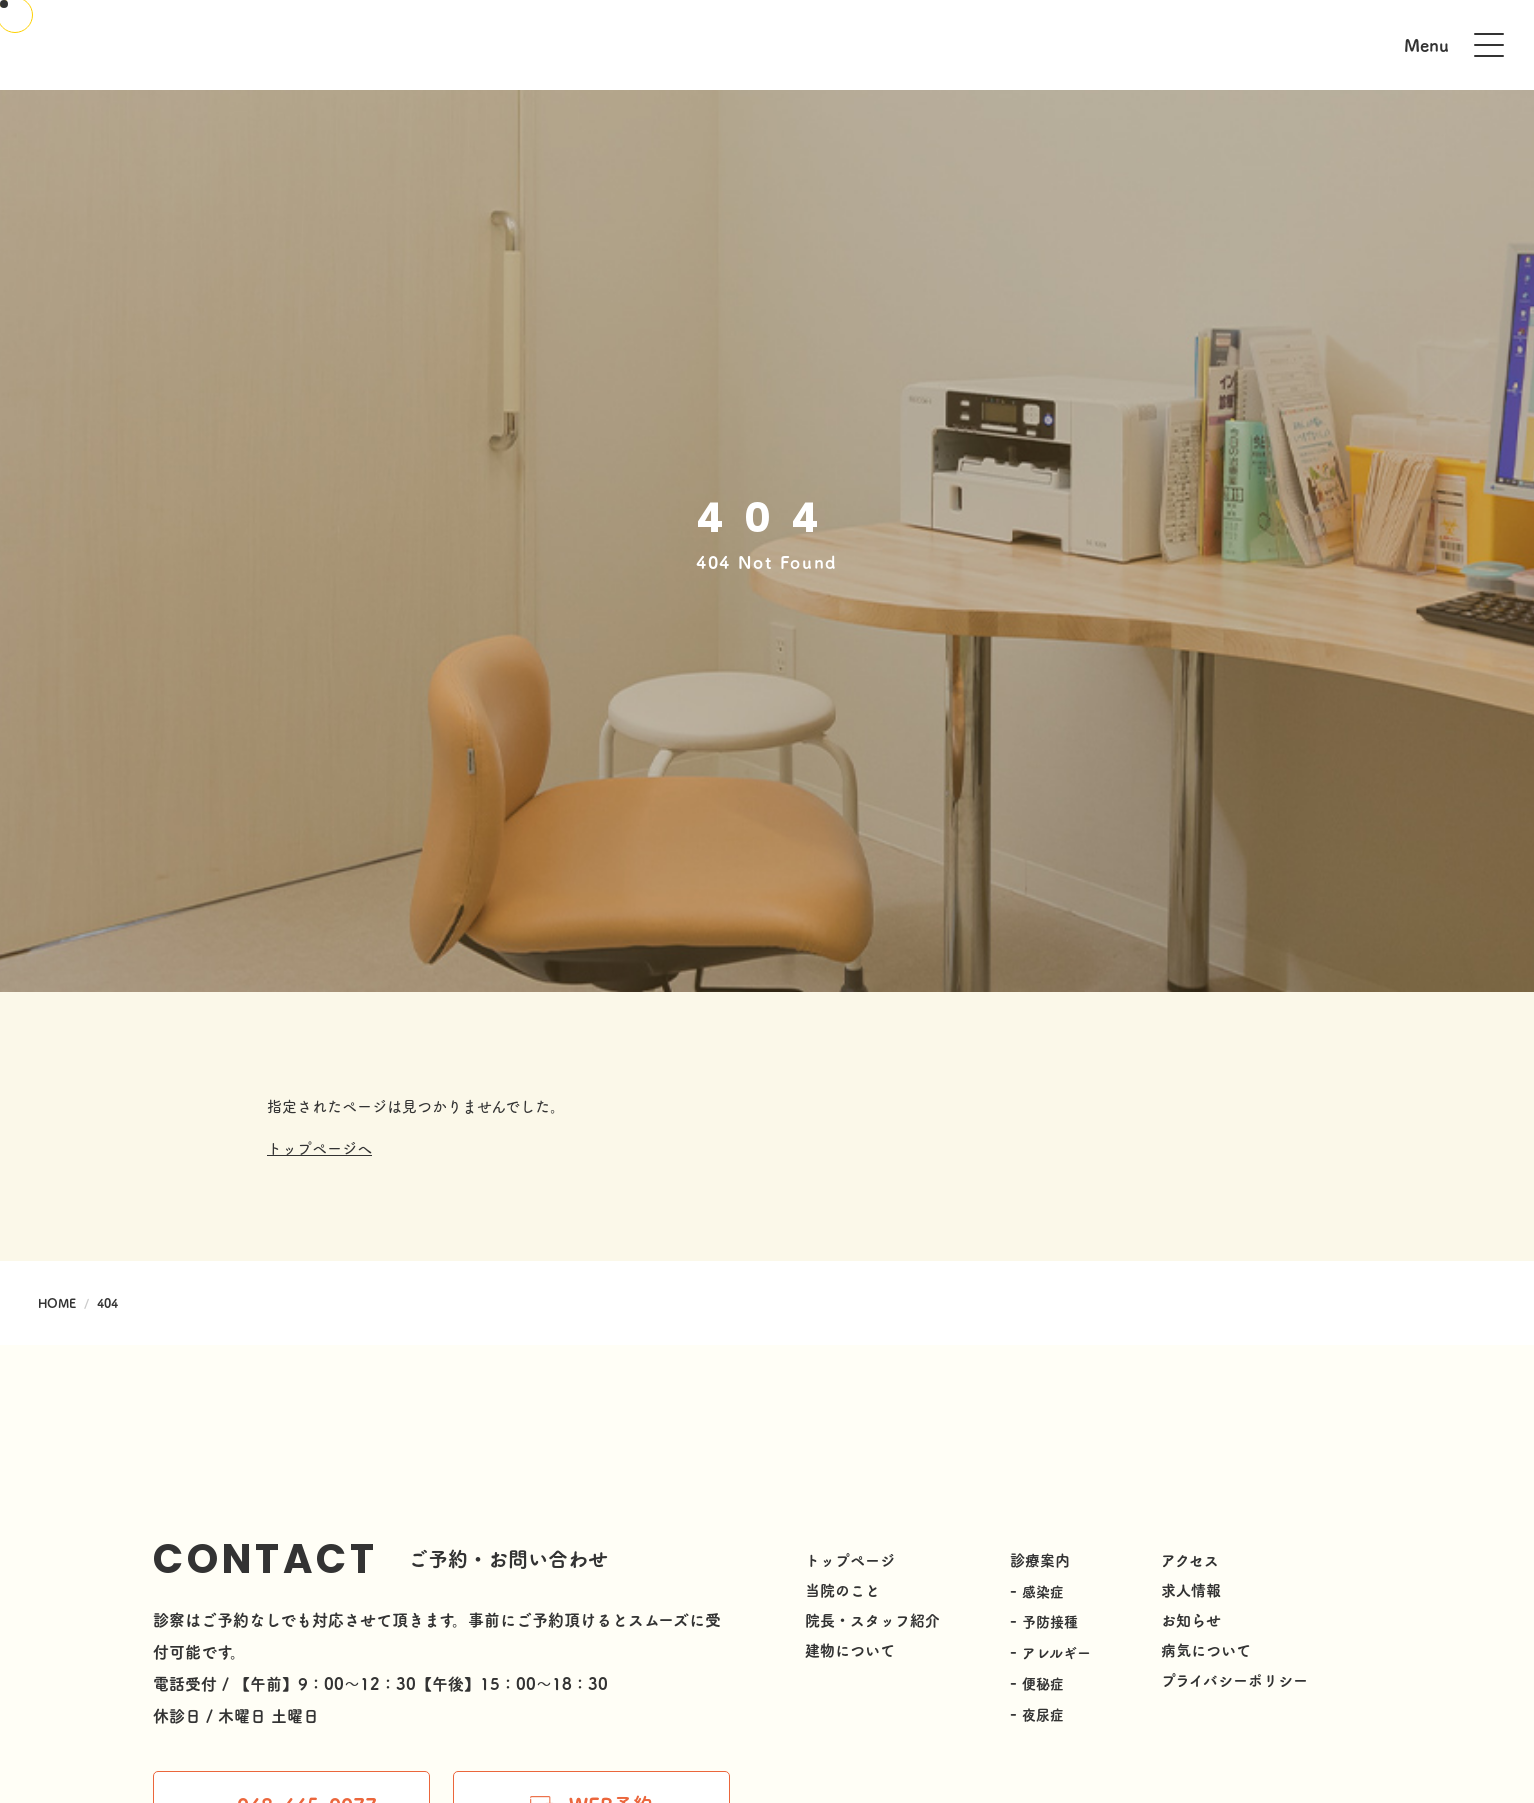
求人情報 (1191, 1589)
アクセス (1190, 1559)
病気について (1206, 1649)
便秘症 (1043, 1681)
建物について (850, 1649)
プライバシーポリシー (1234, 1679)
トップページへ (319, 1147)
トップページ (850, 1559)
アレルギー (1056, 1651)
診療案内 (1040, 1559)
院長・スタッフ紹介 (872, 1619)
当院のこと (842, 1589)
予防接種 (1050, 1621)
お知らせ (1191, 1619)
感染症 (1043, 1591)
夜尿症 (1043, 1711)
